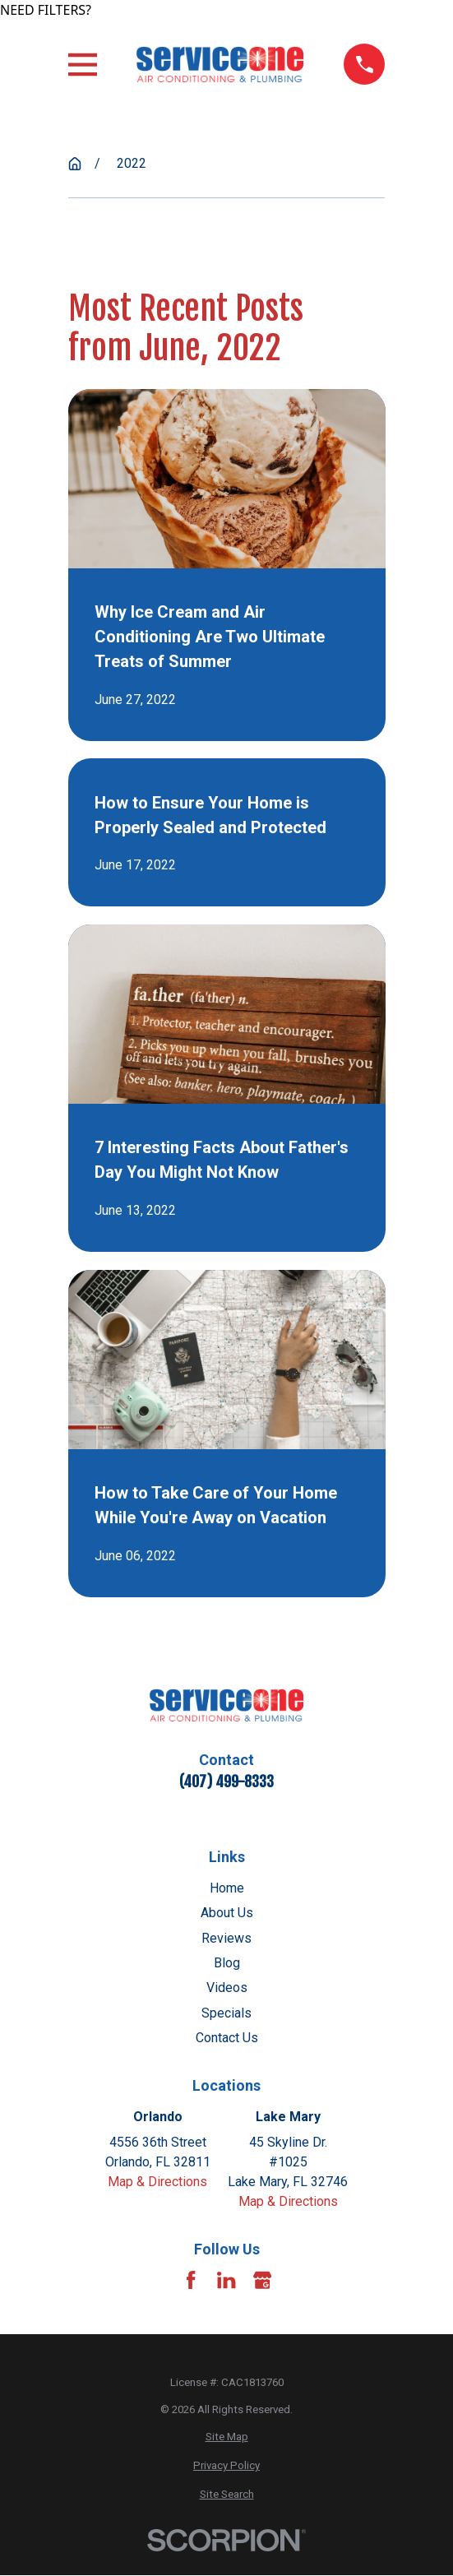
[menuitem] (227, 2437)
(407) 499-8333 (226, 1781)
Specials (226, 2013)
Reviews (226, 1938)
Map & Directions (157, 2181)
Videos (226, 1987)
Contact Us (227, 2038)
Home (227, 1888)
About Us (227, 1912)
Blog (227, 1963)
